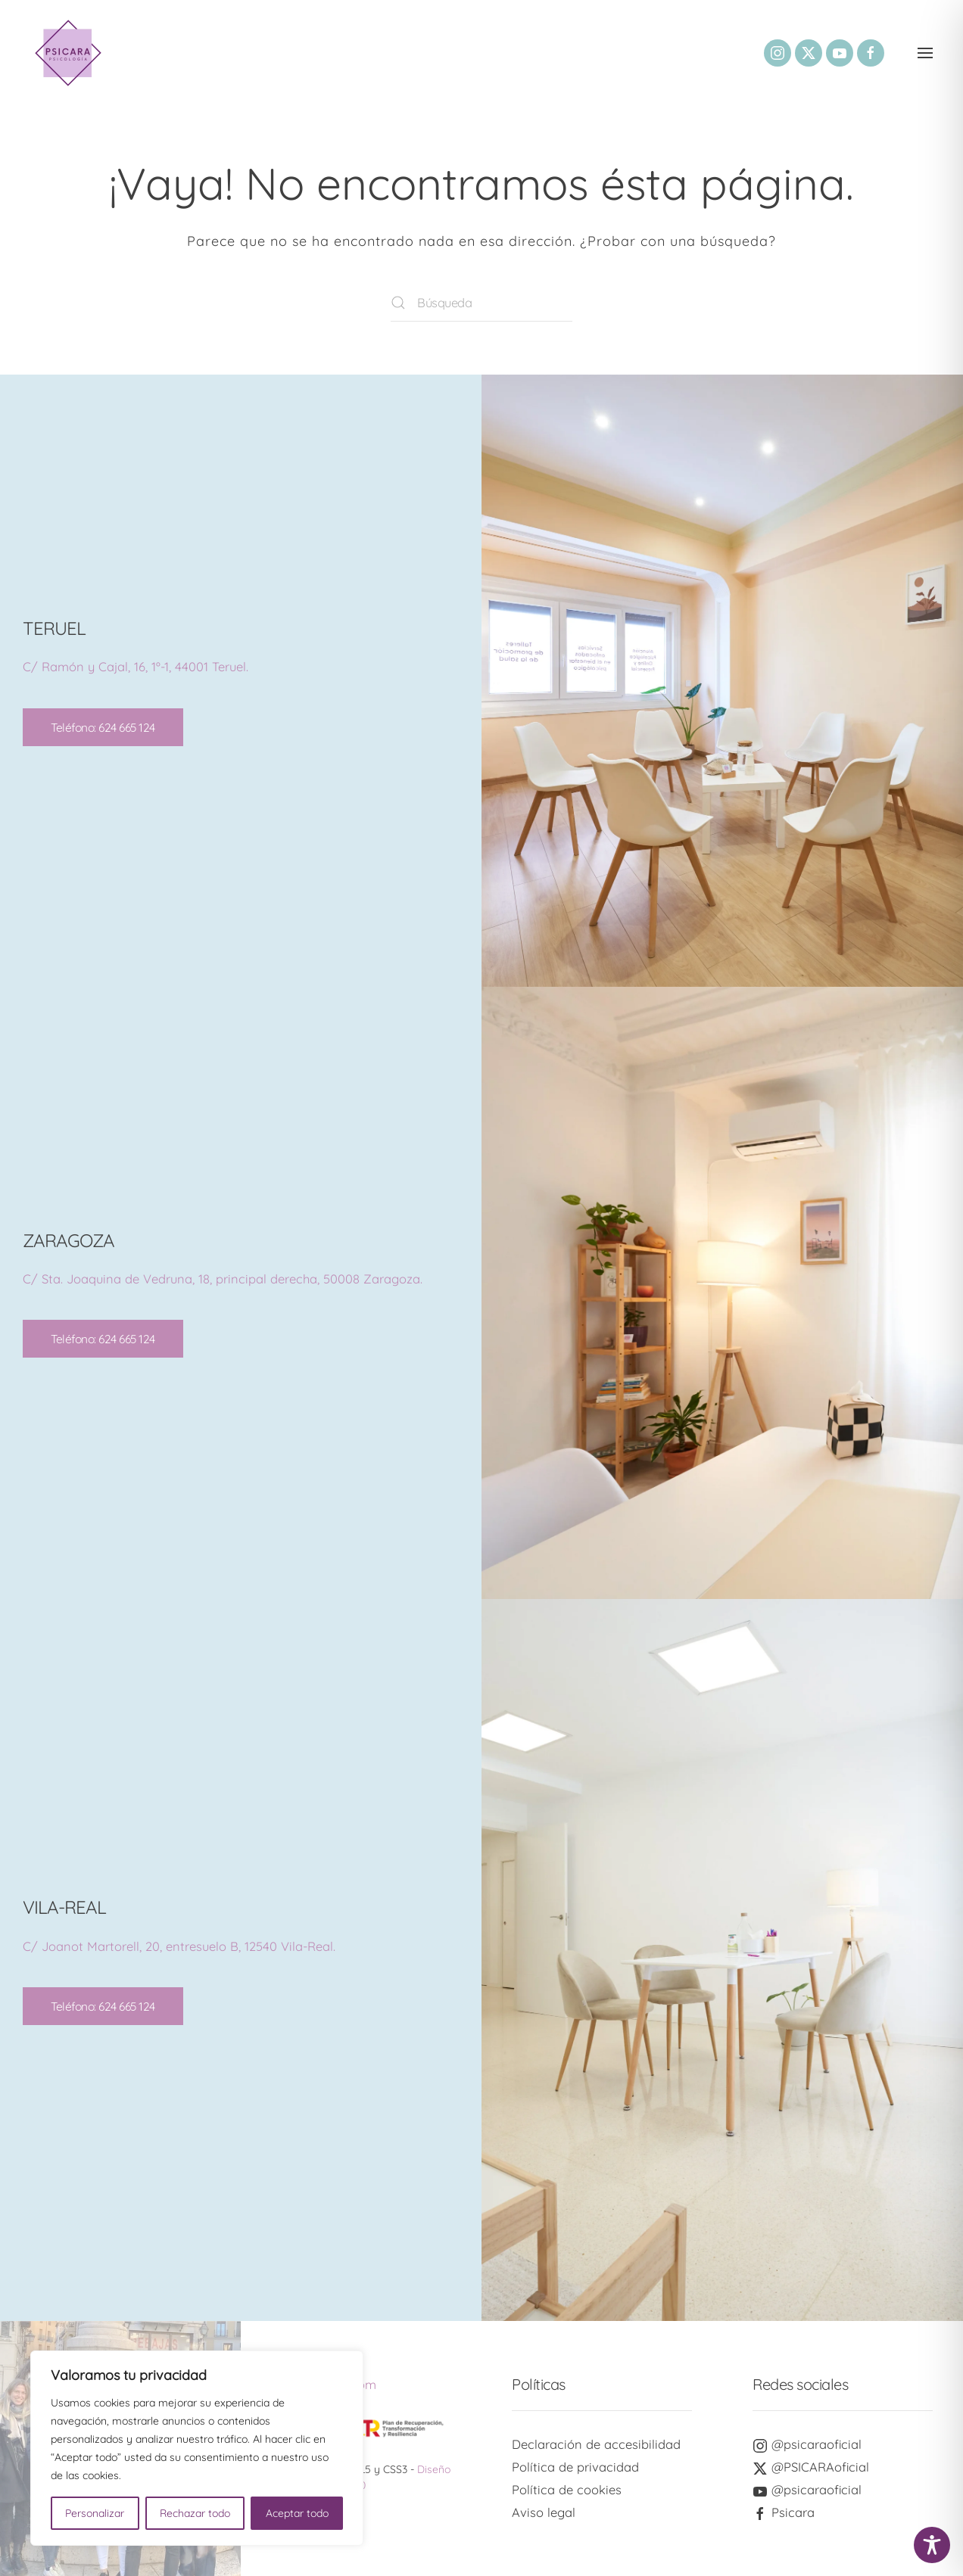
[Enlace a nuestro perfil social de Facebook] (870, 53)
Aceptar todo (297, 2513)
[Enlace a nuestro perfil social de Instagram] (777, 53)
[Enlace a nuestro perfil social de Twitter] (808, 53)
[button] (925, 53)
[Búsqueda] (481, 303)
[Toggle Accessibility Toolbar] (932, 2545)
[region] (196, 2448)
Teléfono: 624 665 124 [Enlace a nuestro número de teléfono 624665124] (103, 727)
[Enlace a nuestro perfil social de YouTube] (839, 53)
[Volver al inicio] (68, 53)
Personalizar (94, 2513)
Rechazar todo (195, 2513)
